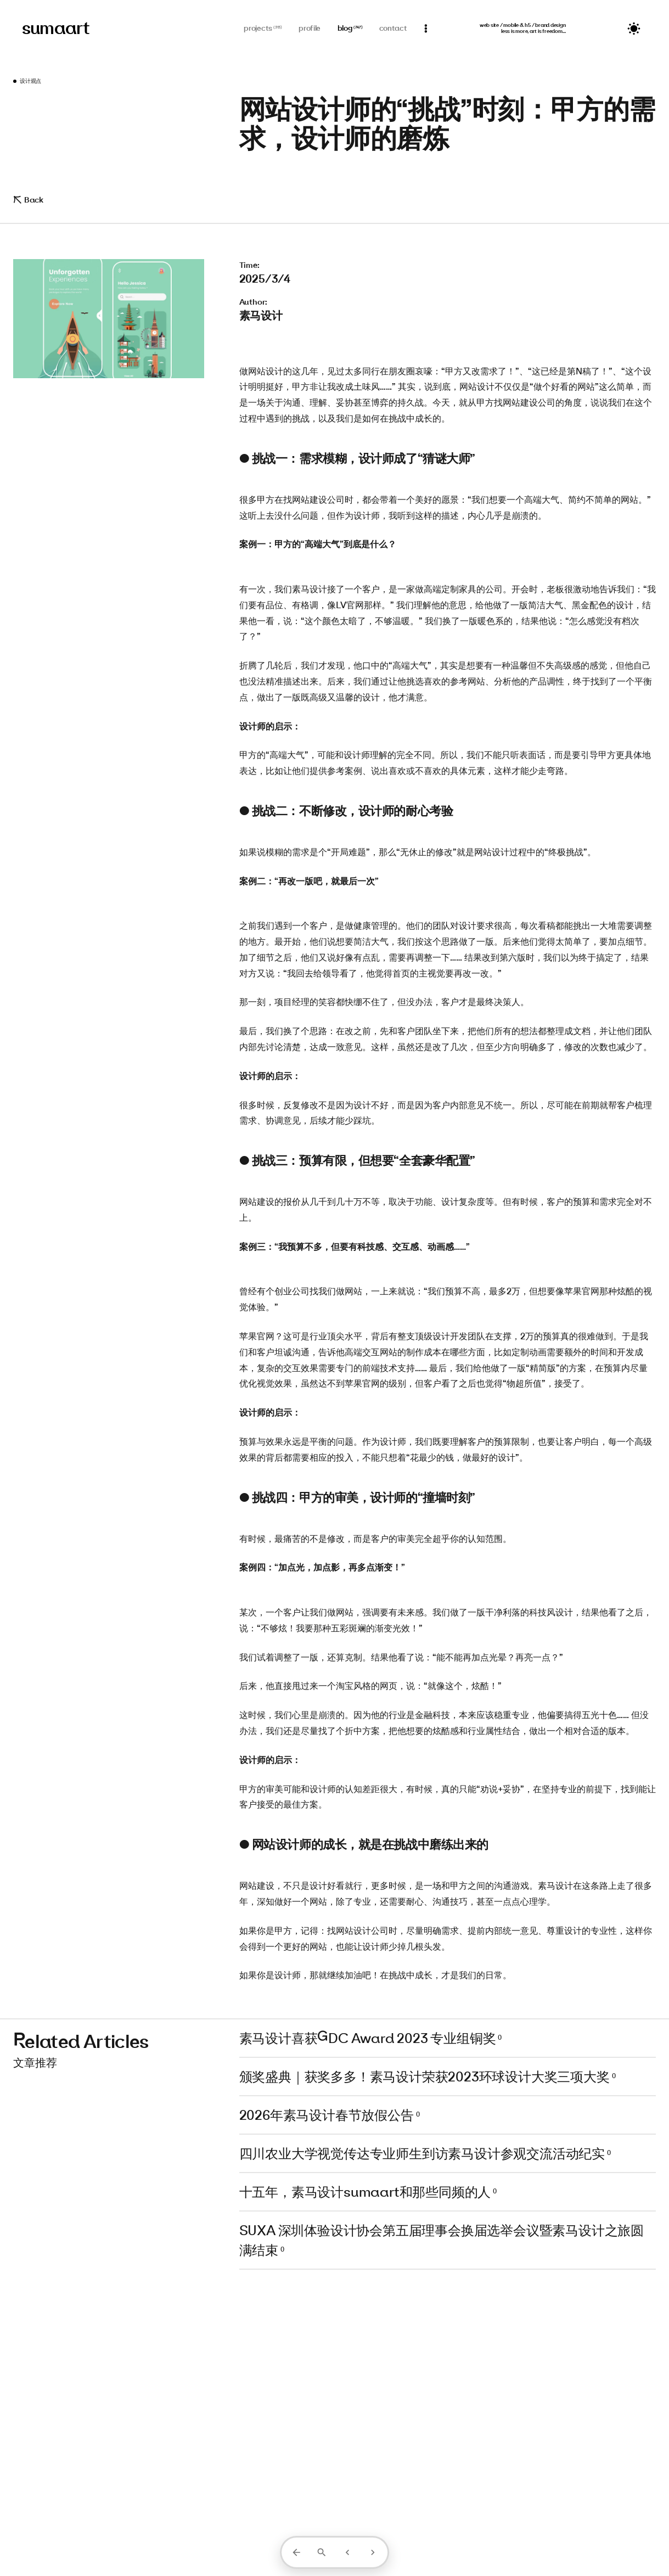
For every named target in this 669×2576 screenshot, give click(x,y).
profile (310, 28)
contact (393, 28)
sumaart (56, 27)
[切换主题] (634, 28)
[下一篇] (373, 2552)
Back (28, 199)
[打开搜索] (322, 2552)
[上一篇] (347, 2552)
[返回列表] (296, 2552)
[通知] (426, 28)
